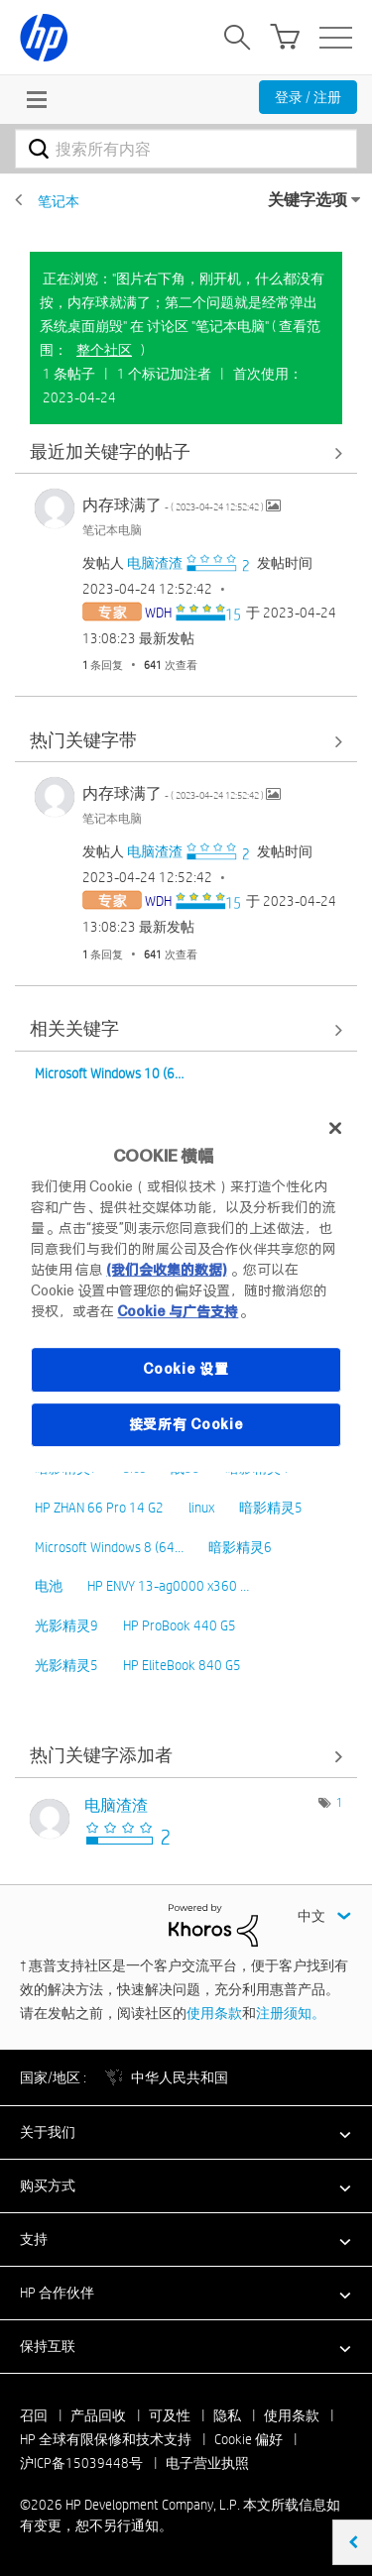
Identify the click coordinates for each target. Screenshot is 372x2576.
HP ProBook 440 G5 (179, 1625)
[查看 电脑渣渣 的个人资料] (155, 563)
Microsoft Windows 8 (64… (109, 1547)
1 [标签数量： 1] (339, 1802)
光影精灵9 (66, 1625)
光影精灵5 (66, 1665)
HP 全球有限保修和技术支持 (105, 2439)
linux (201, 1507)
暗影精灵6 (240, 1547)
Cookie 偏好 (248, 2439)
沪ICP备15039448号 (81, 2463)
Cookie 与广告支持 (177, 1311)
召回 (34, 2415)
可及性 (169, 2415)
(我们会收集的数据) (166, 1270)
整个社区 (104, 350)
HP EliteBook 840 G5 (182, 1665)
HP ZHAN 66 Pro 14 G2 (99, 1507)
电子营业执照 (207, 2463)
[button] (186, 2132)
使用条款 (214, 2013)
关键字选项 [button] (307, 199)
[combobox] (186, 148)
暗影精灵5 (271, 1507)
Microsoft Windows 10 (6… (109, 1073)
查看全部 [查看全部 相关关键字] (186, 1030)
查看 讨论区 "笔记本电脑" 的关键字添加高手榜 (186, 1756)
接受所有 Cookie (186, 1424)
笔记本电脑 (112, 529)
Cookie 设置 (185, 1369)
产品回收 (98, 2415)
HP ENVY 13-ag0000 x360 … (168, 1586)
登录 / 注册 (308, 97)
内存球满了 (174, 505)
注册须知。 (290, 2013)
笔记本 (58, 201)
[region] (185, 1288)
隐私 (227, 2415)
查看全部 (186, 452)
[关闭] (335, 1128)
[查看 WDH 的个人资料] (158, 612)
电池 (48, 1586)
